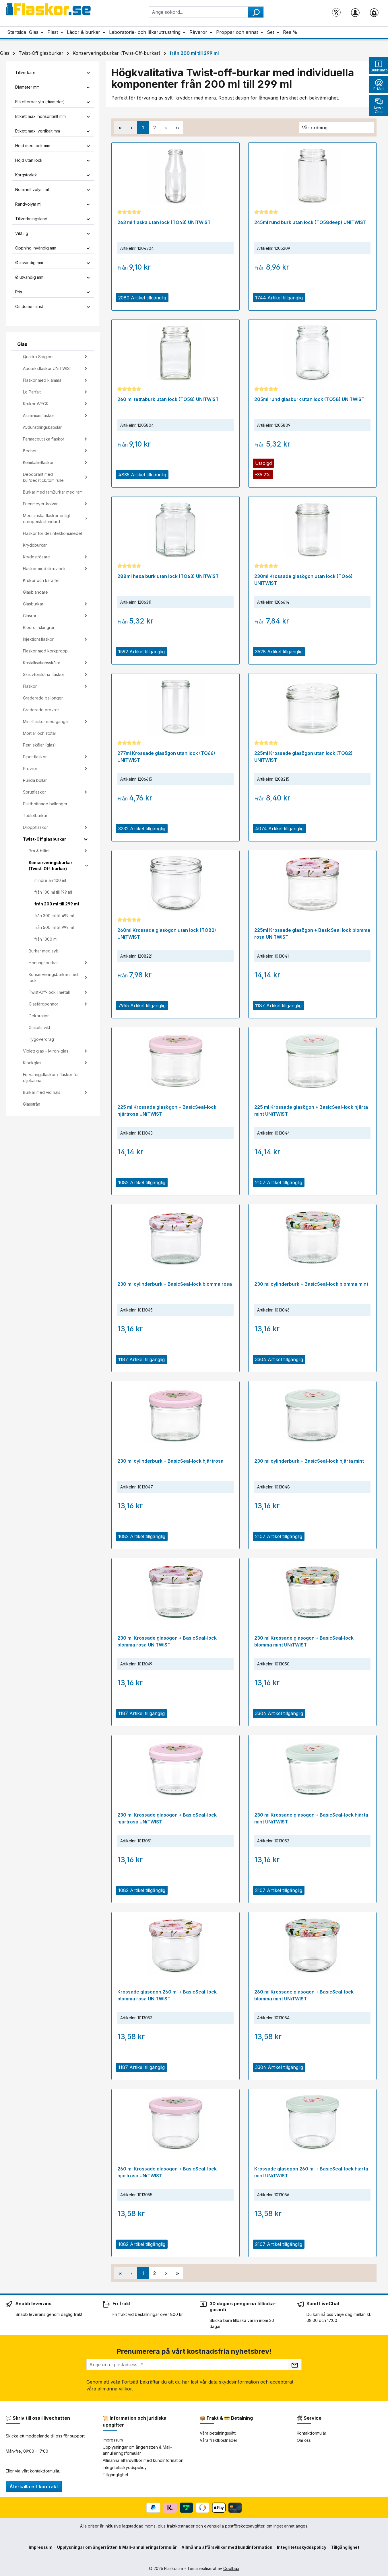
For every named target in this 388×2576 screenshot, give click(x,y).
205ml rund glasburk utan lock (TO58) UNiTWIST (309, 399)
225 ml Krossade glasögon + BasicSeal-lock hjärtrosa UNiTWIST (166, 1110)
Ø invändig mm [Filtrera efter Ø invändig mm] (52, 262)
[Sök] (256, 12)
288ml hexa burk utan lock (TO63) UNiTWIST (168, 576)
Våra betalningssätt (218, 2433)
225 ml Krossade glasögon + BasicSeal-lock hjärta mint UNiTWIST (311, 1110)
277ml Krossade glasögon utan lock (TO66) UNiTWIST (166, 756)
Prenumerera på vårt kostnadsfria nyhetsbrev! (194, 2351)
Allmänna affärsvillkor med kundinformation (143, 2460)
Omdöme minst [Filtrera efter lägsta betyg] (52, 306)
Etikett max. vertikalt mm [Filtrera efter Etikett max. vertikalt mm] (52, 130)
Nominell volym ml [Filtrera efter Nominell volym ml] (52, 189)
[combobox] (198, 12)
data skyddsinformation (233, 2382)
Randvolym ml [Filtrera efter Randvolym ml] (52, 204)
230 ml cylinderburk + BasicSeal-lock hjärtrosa (170, 1461)
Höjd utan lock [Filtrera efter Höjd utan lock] (52, 160)
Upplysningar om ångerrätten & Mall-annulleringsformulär (117, 2547)
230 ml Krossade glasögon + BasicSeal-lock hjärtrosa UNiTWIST (167, 1818)
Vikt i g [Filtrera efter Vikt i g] (52, 233)
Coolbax (231, 2568)
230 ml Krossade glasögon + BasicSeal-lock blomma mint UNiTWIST (304, 1641)
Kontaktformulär (311, 2433)
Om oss (304, 2440)
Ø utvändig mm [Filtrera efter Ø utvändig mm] (52, 277)
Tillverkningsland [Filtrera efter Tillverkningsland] (52, 218)
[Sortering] (336, 127)
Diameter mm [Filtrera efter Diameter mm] (52, 87)
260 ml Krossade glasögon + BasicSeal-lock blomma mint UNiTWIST (304, 1995)
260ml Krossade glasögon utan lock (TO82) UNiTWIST (166, 933)
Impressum (113, 2439)
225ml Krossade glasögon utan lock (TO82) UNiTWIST (303, 756)
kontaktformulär (44, 2470)
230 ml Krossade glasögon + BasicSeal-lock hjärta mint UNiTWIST (311, 1818)
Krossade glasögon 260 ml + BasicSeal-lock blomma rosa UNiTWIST (167, 1995)
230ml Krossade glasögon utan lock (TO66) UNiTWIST (303, 579)
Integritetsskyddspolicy (125, 2467)
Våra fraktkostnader (218, 2440)
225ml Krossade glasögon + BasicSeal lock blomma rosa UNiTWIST (312, 933)
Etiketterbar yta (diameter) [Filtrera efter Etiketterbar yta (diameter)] (52, 101)
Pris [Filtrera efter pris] (52, 291)
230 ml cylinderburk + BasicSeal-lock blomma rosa (174, 1284)
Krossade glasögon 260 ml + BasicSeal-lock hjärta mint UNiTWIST (311, 2172)
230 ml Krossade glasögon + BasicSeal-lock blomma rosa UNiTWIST (167, 1641)
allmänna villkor (115, 2389)
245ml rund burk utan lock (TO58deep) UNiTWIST (310, 222)
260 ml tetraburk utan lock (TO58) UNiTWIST (168, 399)
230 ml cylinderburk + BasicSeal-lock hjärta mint (309, 1461)
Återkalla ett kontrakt (33, 2486)
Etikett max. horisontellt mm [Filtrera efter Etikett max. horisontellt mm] (52, 116)
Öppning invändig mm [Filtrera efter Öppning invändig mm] (52, 247)
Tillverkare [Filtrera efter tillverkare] (52, 72)
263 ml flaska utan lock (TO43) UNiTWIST (164, 222)
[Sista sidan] (177, 127)
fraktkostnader (181, 2526)
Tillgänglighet (115, 2474)
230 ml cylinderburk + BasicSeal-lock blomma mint (311, 1284)
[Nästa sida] (166, 127)
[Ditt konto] (355, 12)
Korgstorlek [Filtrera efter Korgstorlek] (52, 174)
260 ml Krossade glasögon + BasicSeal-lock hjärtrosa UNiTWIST (167, 2172)
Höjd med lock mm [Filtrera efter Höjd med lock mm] (52, 145)
